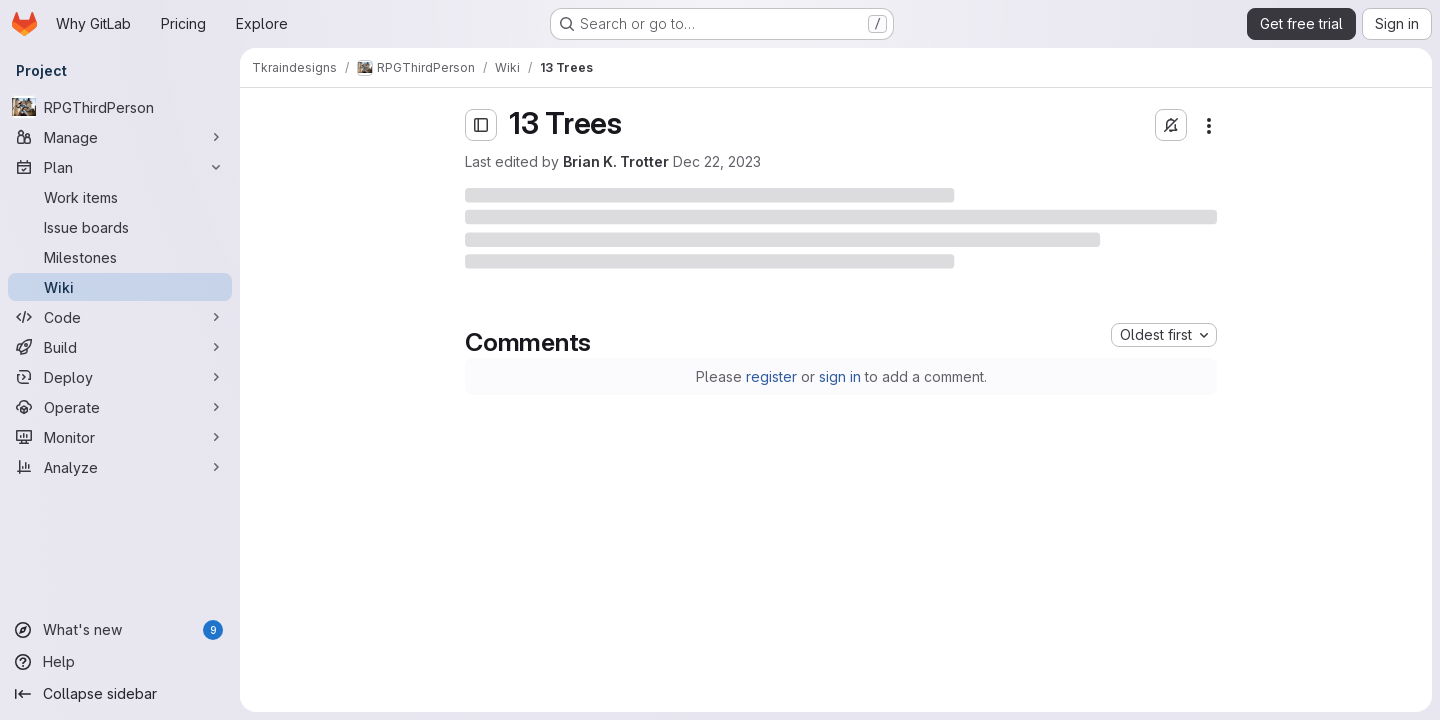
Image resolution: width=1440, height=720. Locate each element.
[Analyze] (120, 467)
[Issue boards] (120, 227)
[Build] (120, 347)
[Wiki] (120, 287)
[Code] (120, 317)
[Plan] (120, 167)
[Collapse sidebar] (120, 694)
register (771, 376)
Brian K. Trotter (616, 161)
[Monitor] (120, 437)
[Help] (120, 662)
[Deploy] (120, 377)
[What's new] (120, 630)
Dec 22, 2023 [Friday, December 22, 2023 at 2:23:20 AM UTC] (717, 161)
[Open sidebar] (481, 125)
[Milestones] (120, 257)
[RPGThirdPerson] (120, 107)
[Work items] (120, 197)
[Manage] (120, 137)
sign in (840, 376)
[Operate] (120, 407)
